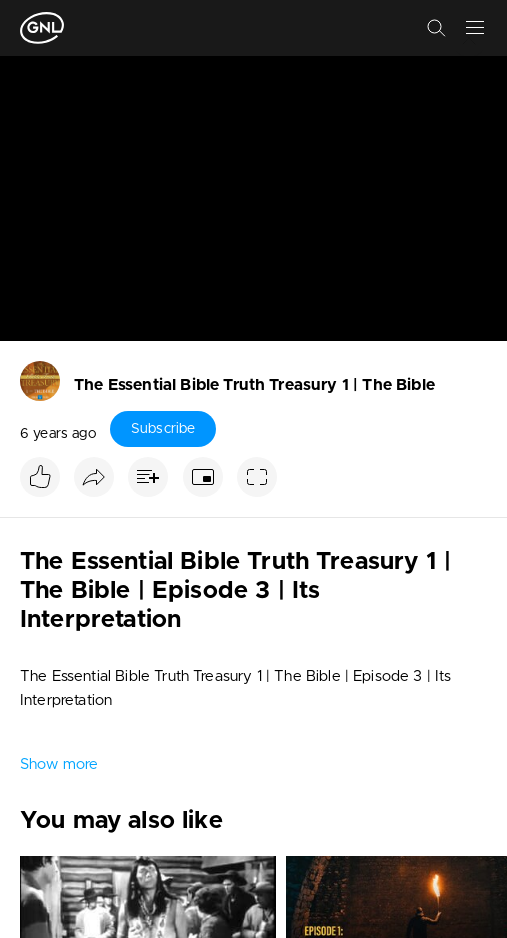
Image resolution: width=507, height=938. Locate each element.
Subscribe (163, 429)
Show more (59, 764)
